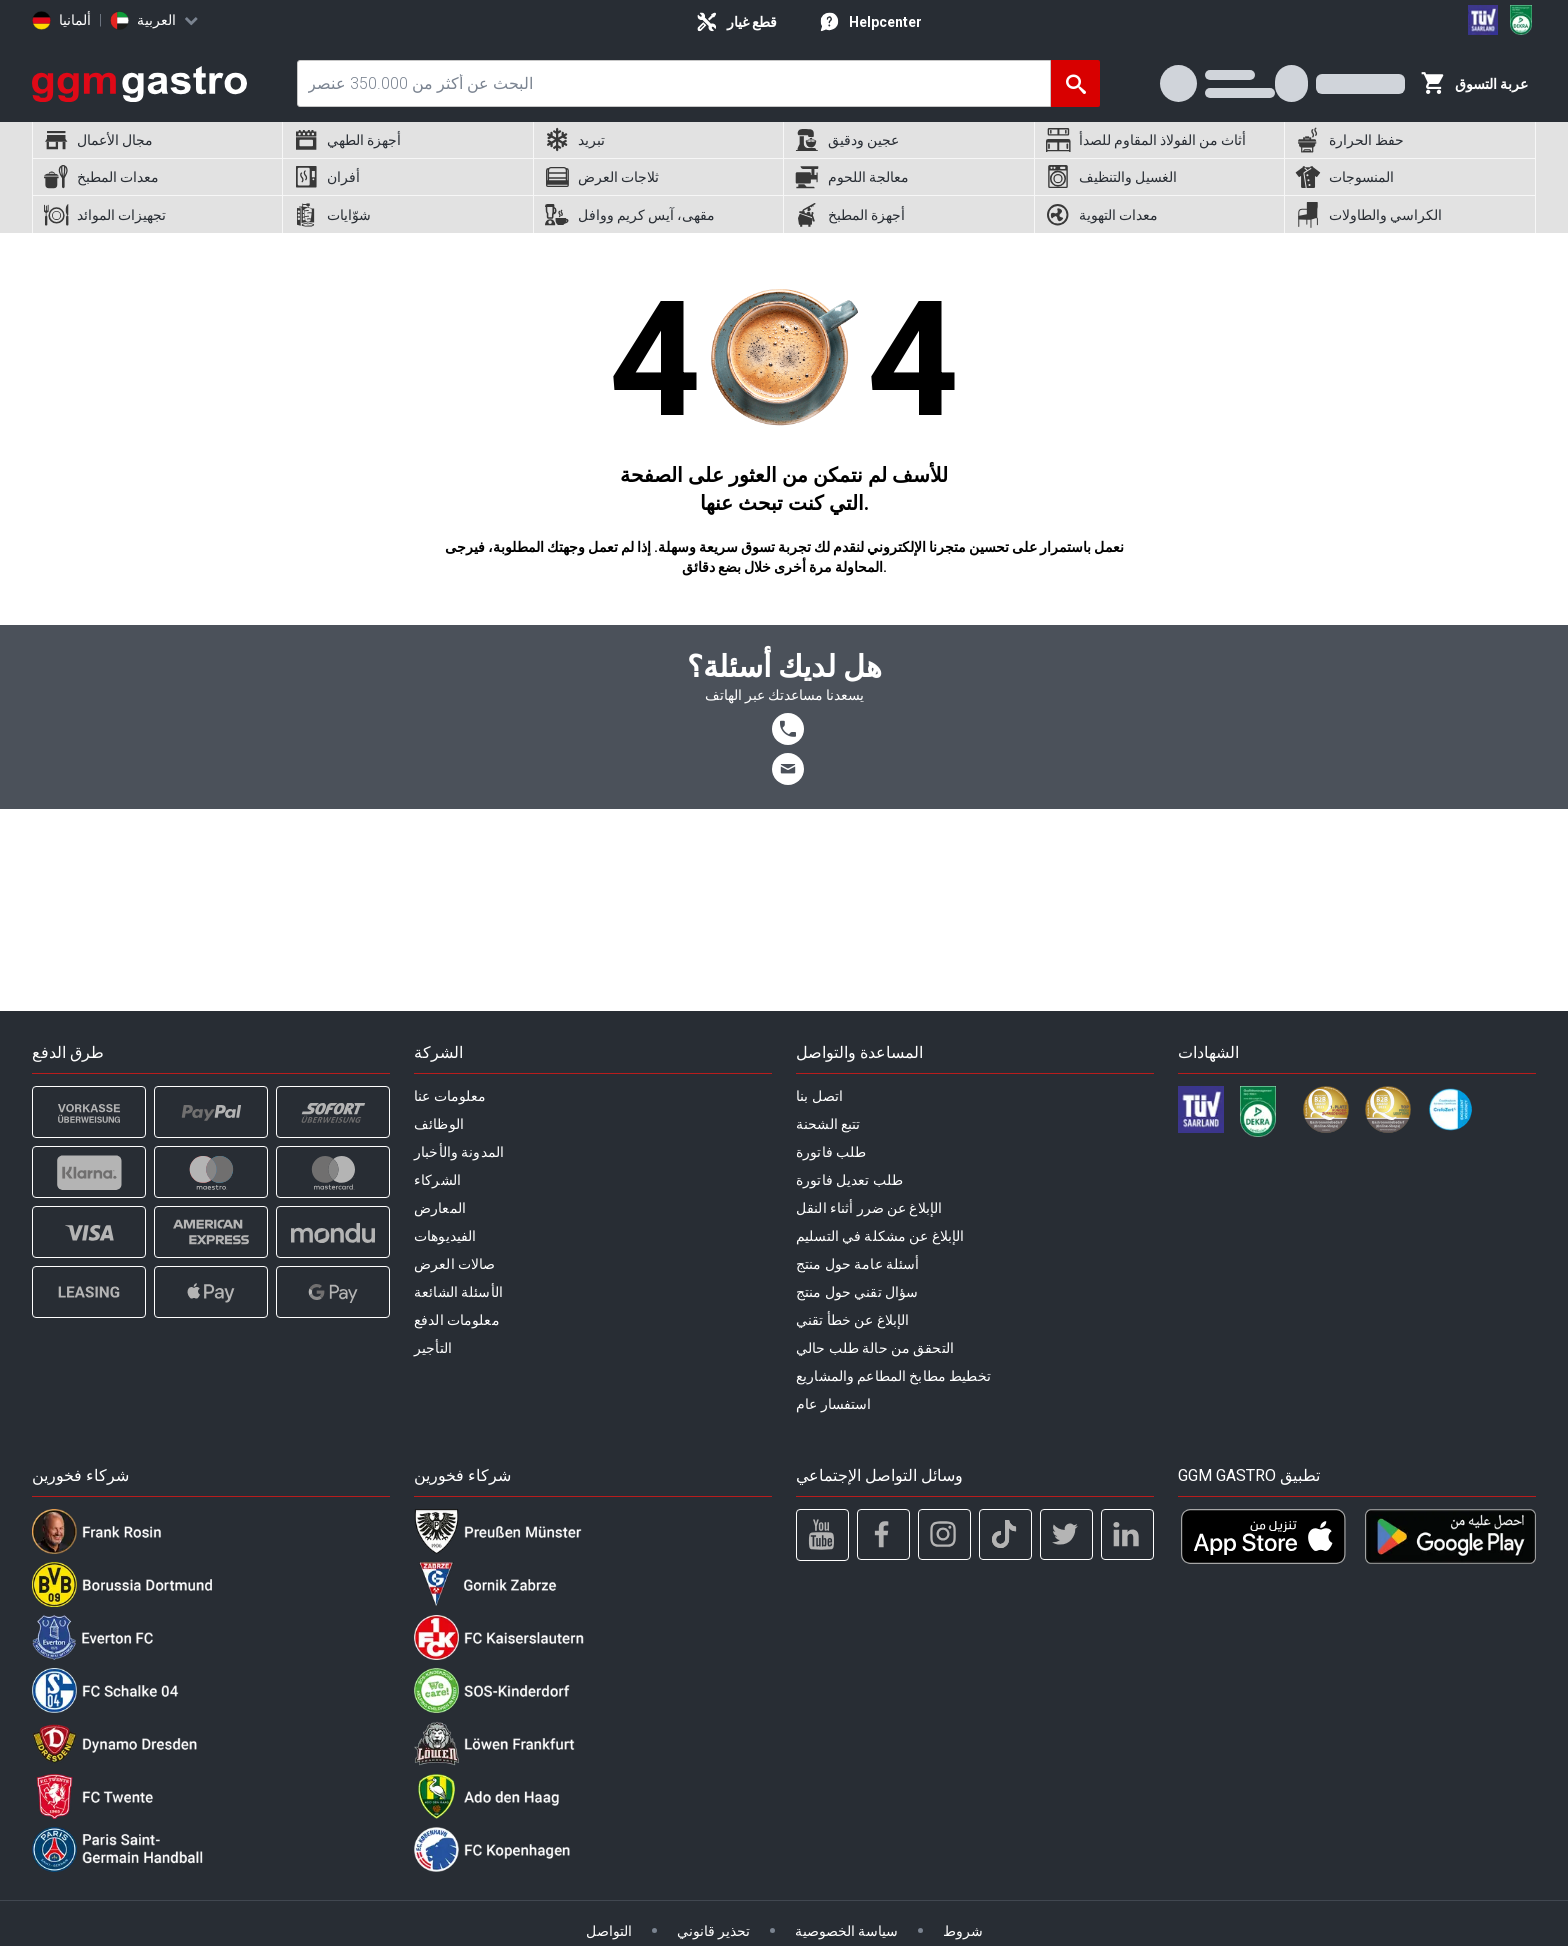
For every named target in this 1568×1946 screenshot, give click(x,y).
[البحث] (1075, 83)
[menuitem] (157, 140)
